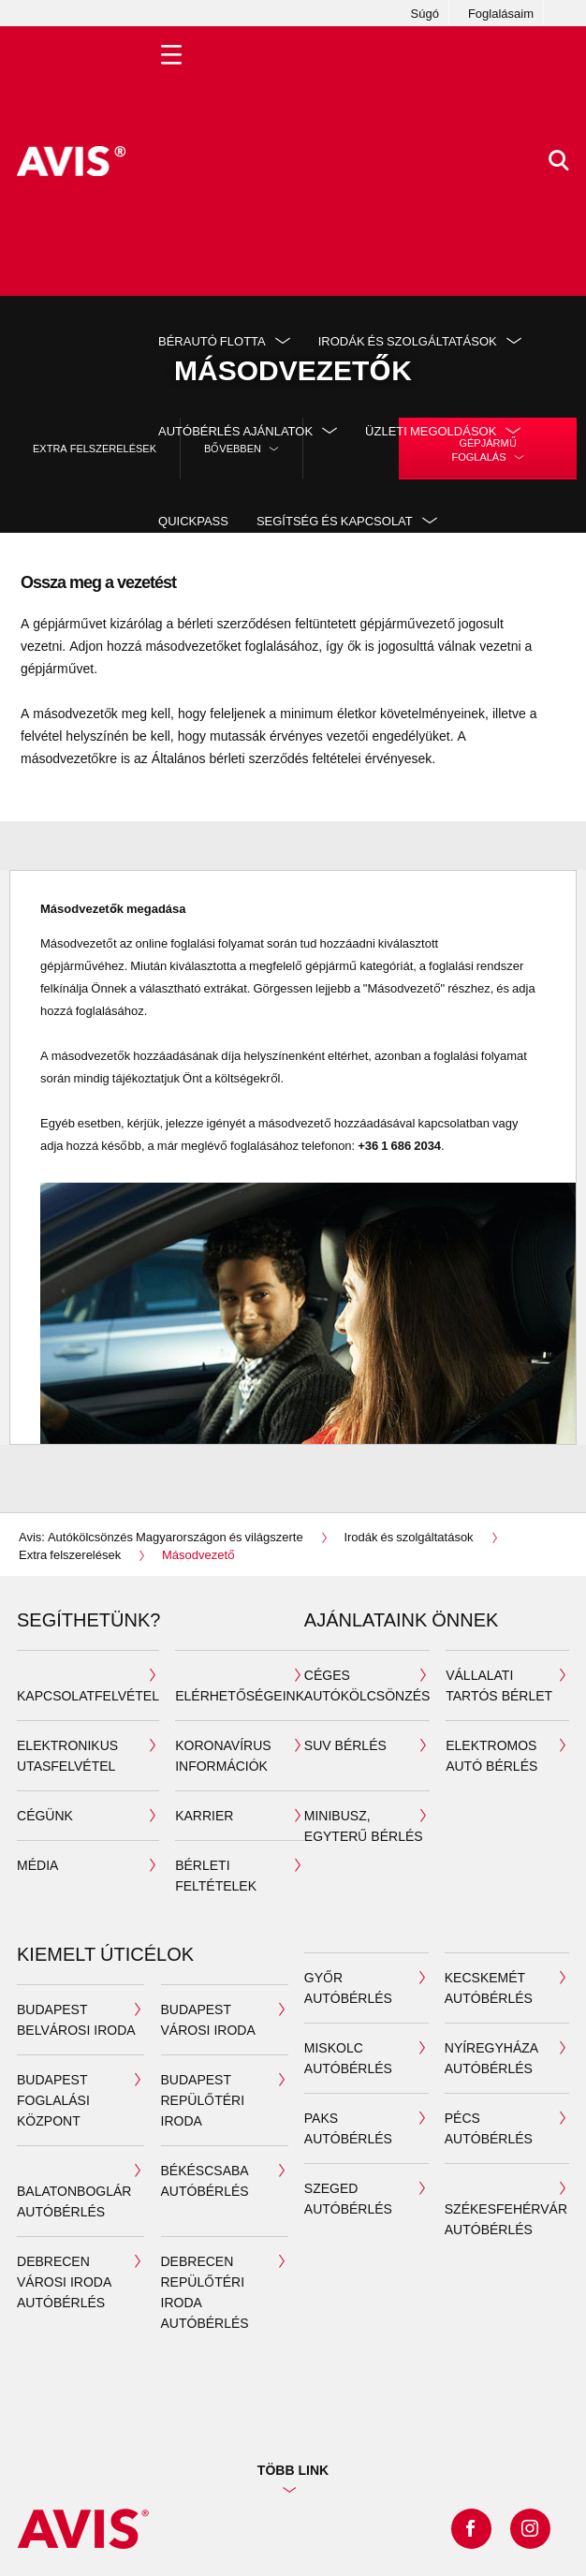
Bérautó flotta (212, 340)
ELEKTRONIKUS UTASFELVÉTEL (67, 1755)
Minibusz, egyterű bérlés (363, 1825)
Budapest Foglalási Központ (53, 2099)
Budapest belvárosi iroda (76, 2019)
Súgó (425, 13)
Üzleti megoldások (430, 430)
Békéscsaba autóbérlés (205, 2180)
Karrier (204, 1815)
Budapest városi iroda (208, 2019)
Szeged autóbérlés (348, 2198)
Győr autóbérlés (348, 1987)
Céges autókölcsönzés (367, 1685)
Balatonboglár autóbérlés (74, 2201)
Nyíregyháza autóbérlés (491, 2058)
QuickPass (193, 520)
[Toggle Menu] (171, 161)
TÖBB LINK (293, 2470)
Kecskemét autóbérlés (489, 1987)
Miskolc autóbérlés (348, 2058)
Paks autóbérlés (348, 2128)
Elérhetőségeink (239, 1695)
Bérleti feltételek (215, 1875)
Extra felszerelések (94, 448)
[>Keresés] (559, 161)
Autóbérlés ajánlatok (235, 430)
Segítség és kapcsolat (334, 520)
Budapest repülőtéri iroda (203, 2099)
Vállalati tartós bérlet (499, 1685)
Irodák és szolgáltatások (407, 340)
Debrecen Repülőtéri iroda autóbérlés (205, 2292)
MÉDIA (37, 1865)
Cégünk (45, 1815)
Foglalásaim (501, 13)
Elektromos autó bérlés (491, 1755)
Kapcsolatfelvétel (88, 1695)
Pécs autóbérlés (489, 2128)
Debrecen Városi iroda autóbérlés (64, 2281)
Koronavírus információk (223, 1755)
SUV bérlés (345, 1745)
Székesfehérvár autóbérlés (506, 2219)
